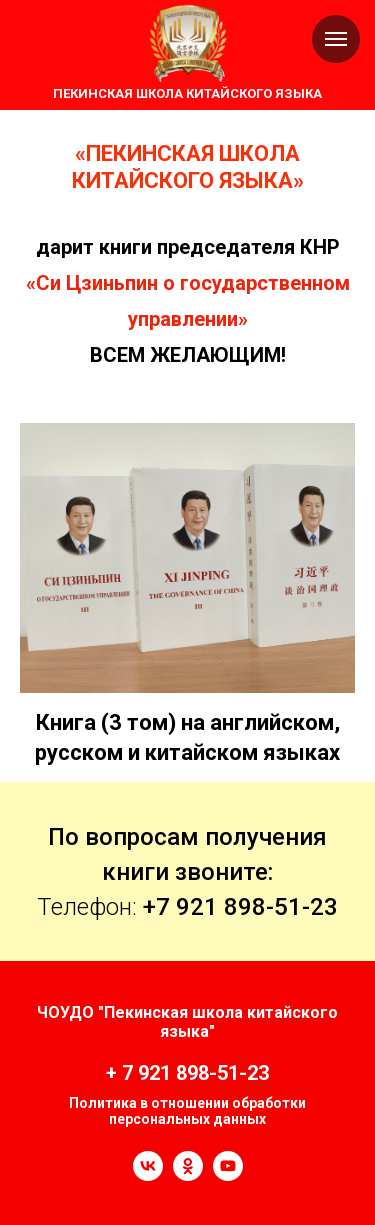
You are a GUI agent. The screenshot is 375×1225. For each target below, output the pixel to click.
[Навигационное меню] (336, 39)
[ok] (188, 1175)
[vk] (148, 1175)
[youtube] (228, 1175)
